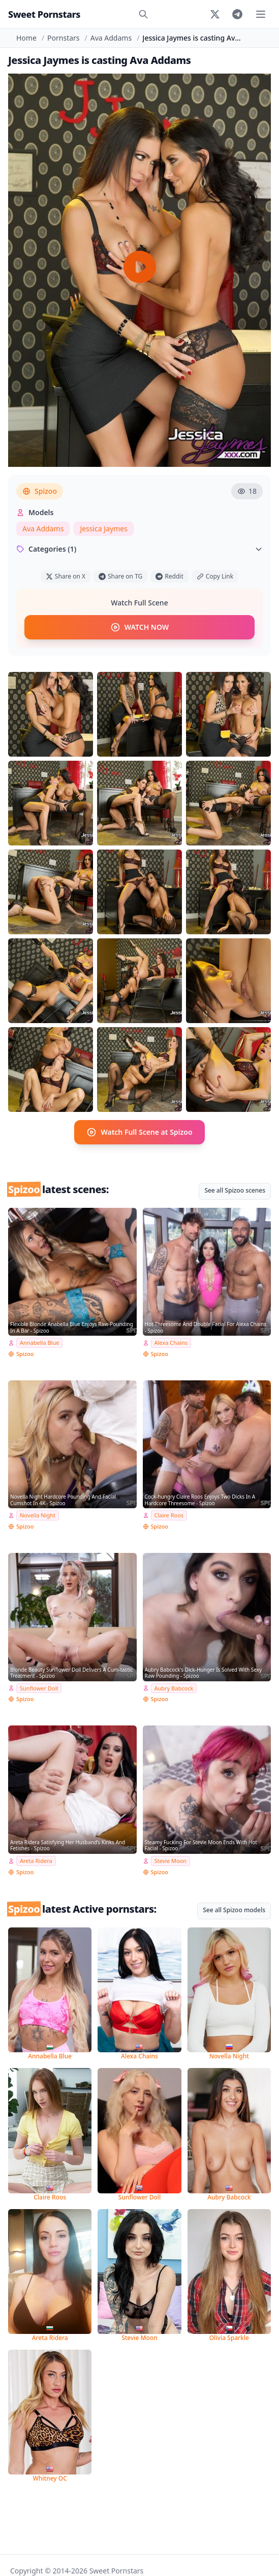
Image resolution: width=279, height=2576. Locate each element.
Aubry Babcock (174, 1688)
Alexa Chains (171, 1342)
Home (26, 38)
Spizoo (39, 491)
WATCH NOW (139, 627)
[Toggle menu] (261, 14)
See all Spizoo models (234, 1910)
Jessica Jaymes (103, 528)
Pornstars (63, 38)
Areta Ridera (36, 1861)
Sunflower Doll (39, 1688)
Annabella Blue (39, 1342)
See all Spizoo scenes (234, 1190)
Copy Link (215, 576)
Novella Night (37, 1515)
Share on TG (120, 576)
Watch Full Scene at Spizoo (139, 1132)
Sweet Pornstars (44, 14)
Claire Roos (169, 1515)
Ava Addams (111, 38)
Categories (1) (139, 549)
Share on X (65, 576)
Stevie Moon (170, 1861)
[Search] (143, 14)
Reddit (169, 576)
